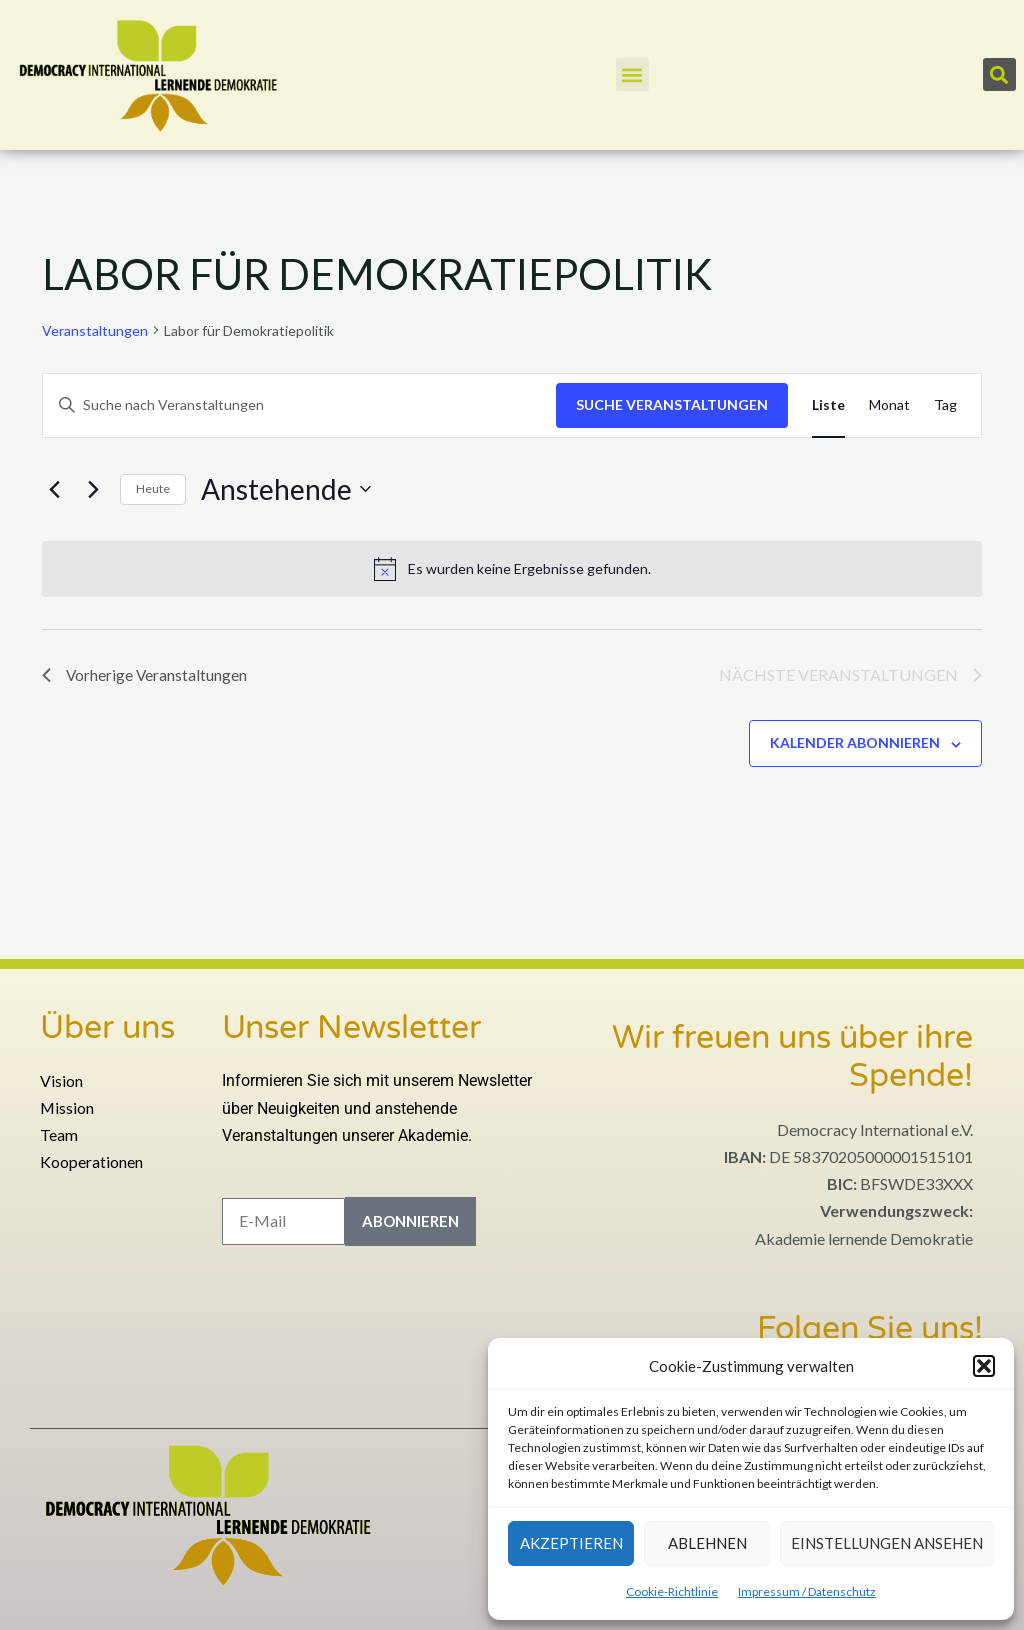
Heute (153, 488)
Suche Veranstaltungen (672, 404)
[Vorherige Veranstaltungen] (54, 489)
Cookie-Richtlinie (672, 1591)
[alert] (512, 569)
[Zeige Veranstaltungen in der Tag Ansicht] (945, 405)
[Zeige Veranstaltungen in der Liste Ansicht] (828, 405)
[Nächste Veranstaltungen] (93, 489)
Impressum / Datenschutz (807, 1591)
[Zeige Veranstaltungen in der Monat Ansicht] (889, 405)
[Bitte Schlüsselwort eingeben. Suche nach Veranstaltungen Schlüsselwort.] (299, 405)
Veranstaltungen (95, 330)
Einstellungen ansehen (887, 1543)
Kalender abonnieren (855, 742)
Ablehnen (707, 1543)
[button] (984, 1366)
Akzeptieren (571, 1543)
